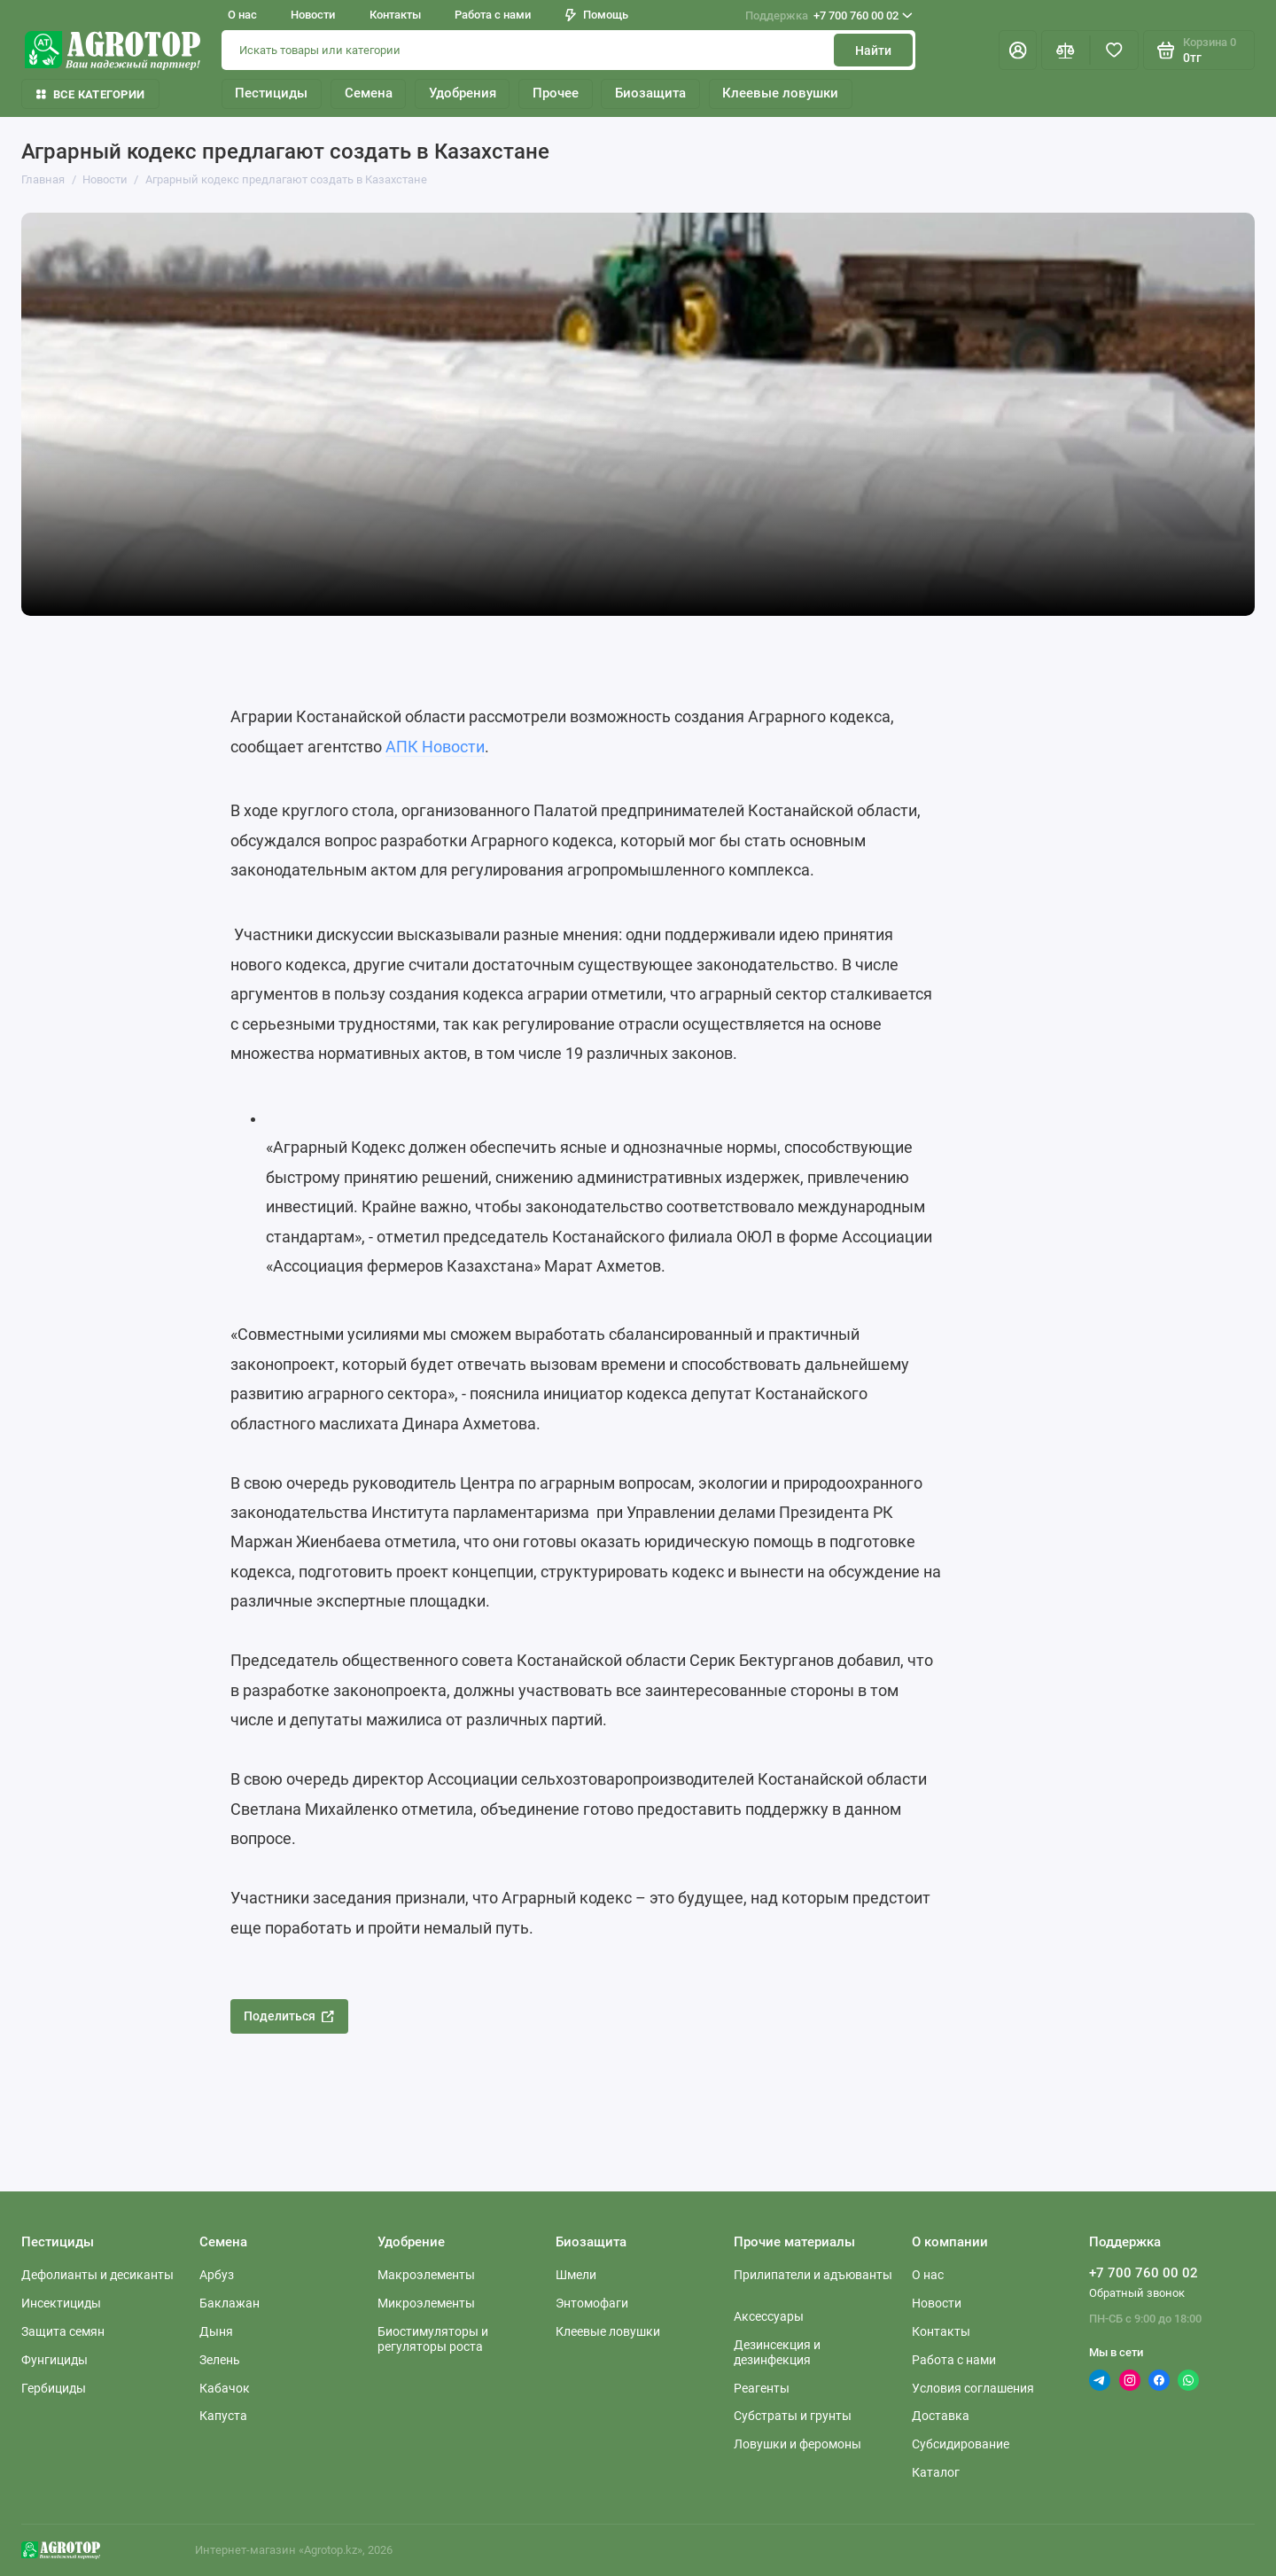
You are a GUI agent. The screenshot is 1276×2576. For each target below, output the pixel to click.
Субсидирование (960, 2444)
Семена (369, 93)
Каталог (936, 2472)
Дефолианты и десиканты (97, 2275)
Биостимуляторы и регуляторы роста (432, 2339)
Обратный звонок (1137, 2293)
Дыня (216, 2331)
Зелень (219, 2360)
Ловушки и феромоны (797, 2444)
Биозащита (650, 93)
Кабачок (224, 2388)
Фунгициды (54, 2360)
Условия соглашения (973, 2388)
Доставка (940, 2416)
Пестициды (271, 93)
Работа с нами (493, 14)
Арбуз (216, 2275)
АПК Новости (435, 747)
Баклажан (229, 2303)
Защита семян (63, 2331)
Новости (313, 14)
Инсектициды (61, 2303)
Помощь (596, 15)
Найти (873, 50)
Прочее (556, 93)
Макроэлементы (426, 2275)
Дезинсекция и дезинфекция (777, 2352)
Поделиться (289, 2016)
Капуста (223, 2416)
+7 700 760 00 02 (829, 15)
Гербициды (53, 2388)
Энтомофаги (592, 2303)
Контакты (395, 14)
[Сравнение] (1065, 50)
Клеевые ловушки (780, 93)
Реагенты (762, 2388)
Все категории (90, 94)
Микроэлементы (426, 2303)
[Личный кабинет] (1018, 50)
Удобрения (462, 93)
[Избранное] (1114, 50)
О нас (242, 14)
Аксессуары (769, 2316)
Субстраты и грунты (793, 2416)
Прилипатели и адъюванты (813, 2275)
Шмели (576, 2275)
